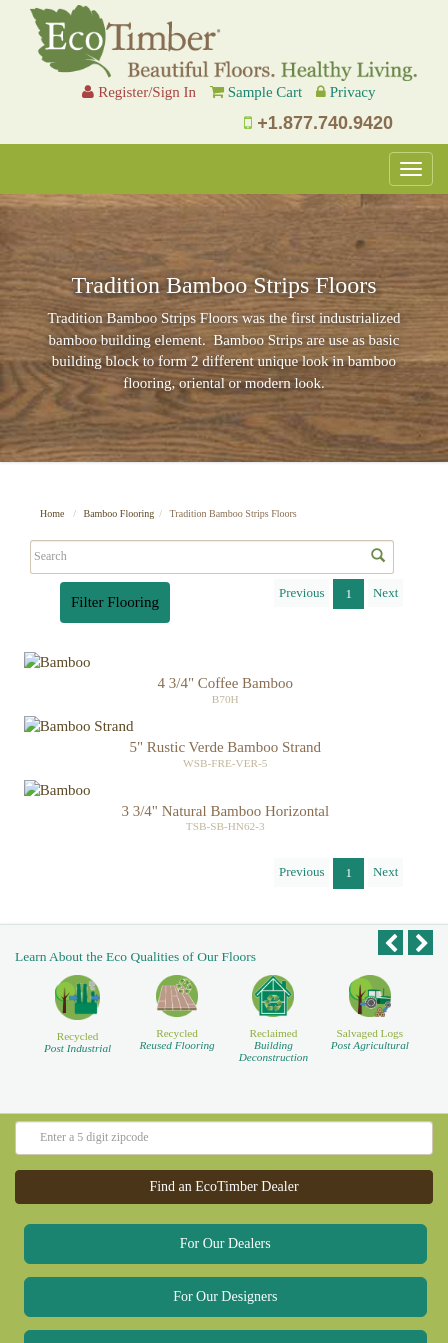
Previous (302, 592)
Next (385, 592)
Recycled (77, 978)
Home (52, 513)
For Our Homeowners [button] (225, 1285)
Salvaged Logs (370, 974)
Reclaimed (273, 980)
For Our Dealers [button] (225, 1179)
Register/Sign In (139, 92)
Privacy (353, 92)
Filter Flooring (115, 602)
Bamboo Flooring (118, 513)
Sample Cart (265, 92)
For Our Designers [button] (225, 1232)
